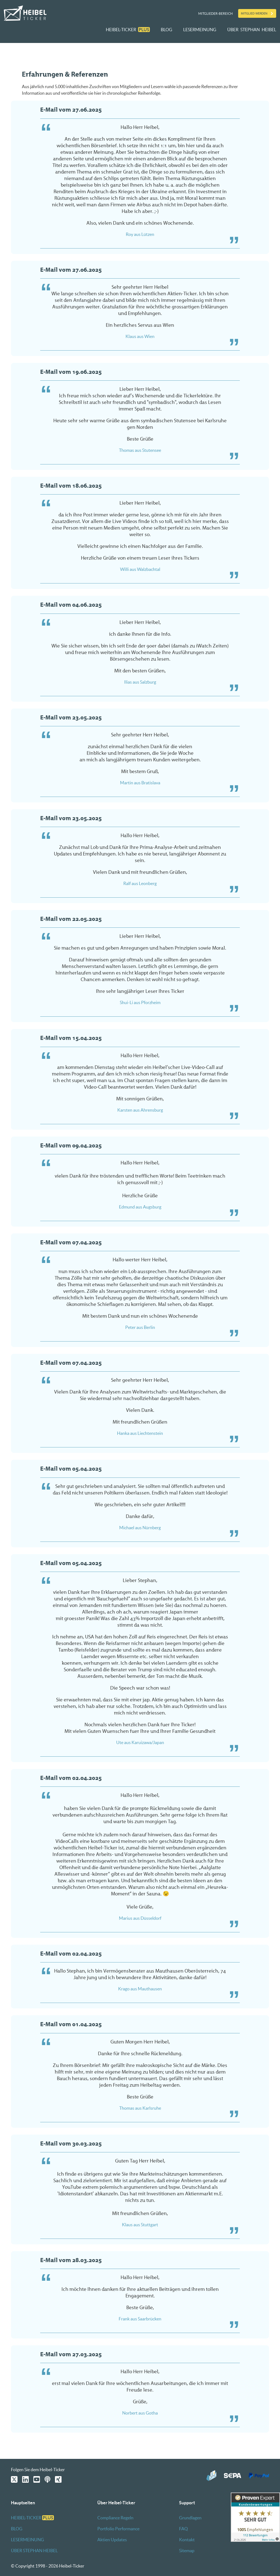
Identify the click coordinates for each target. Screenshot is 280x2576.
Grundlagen (190, 2517)
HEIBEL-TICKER (128, 29)
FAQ (183, 2528)
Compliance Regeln (115, 2517)
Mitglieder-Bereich (215, 13)
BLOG (166, 29)
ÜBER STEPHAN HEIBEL (251, 29)
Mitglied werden (254, 13)
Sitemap (186, 2550)
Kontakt (187, 2539)
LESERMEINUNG (199, 29)
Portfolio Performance (118, 2528)
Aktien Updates (112, 2539)
